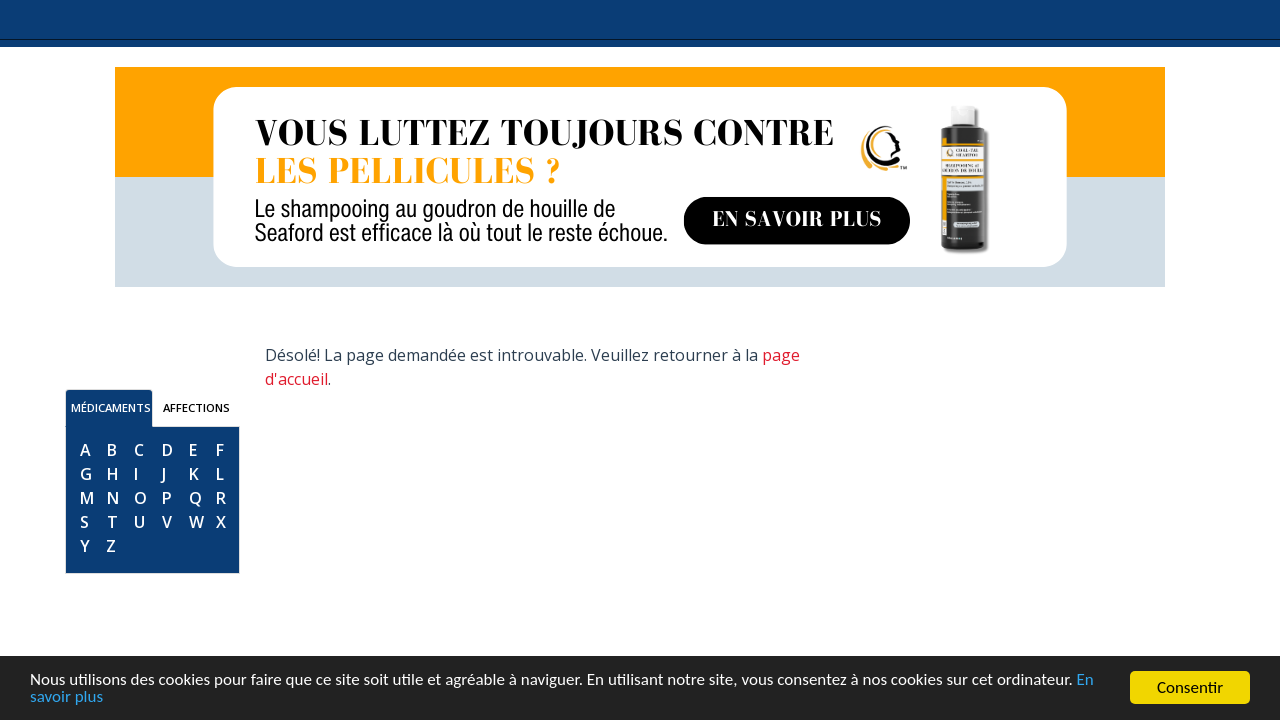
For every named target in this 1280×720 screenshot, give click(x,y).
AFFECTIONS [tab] (196, 407)
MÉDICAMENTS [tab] (111, 407)
